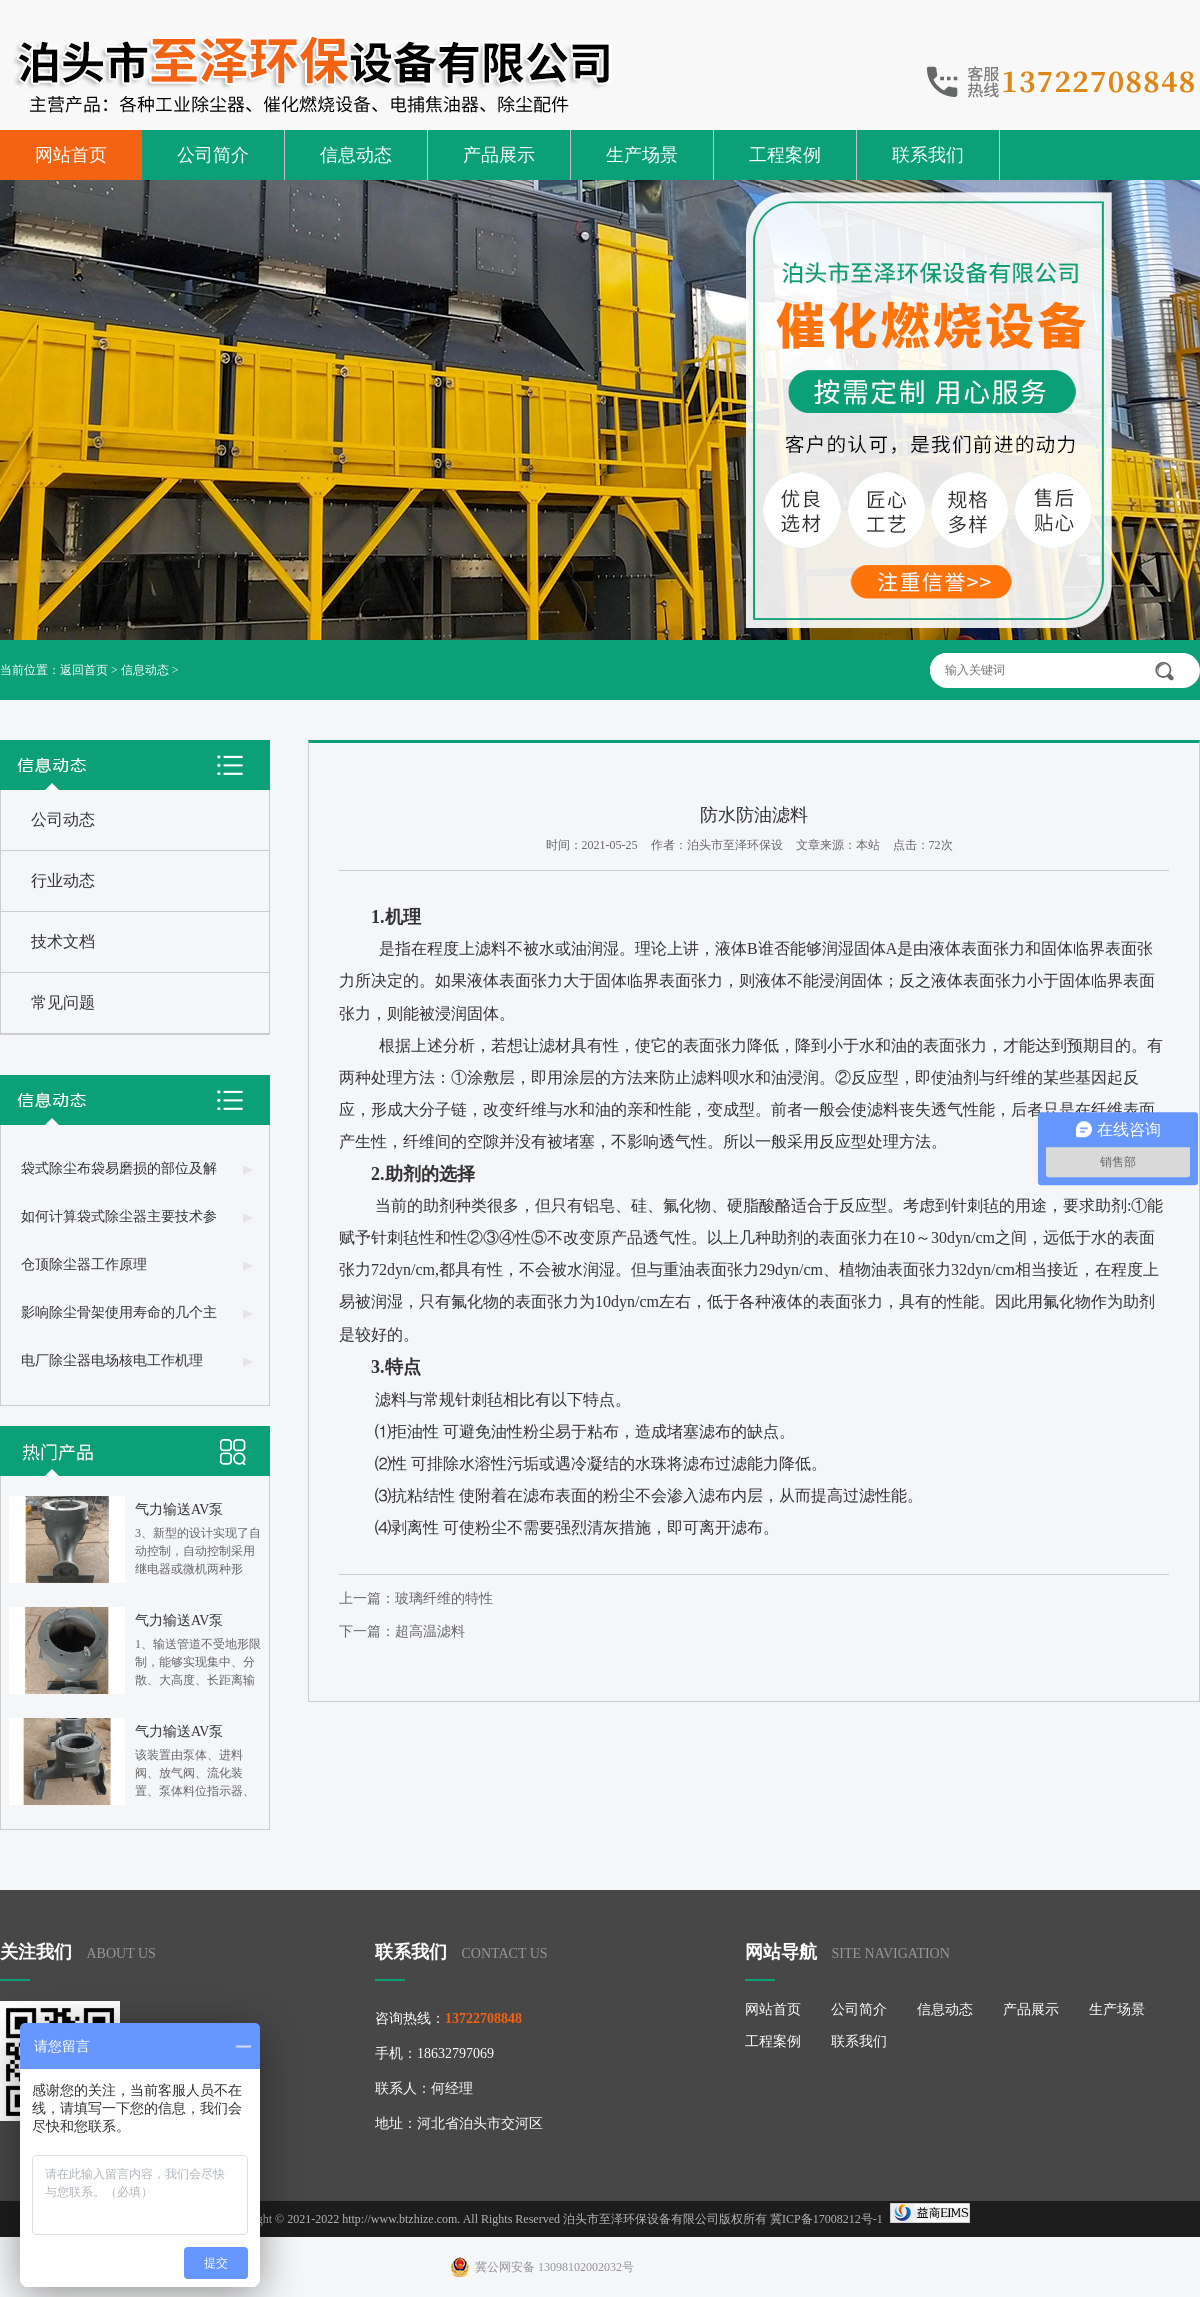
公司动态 (63, 819)
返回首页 (84, 670)
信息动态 (356, 155)
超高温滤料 (430, 1631)
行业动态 (63, 880)
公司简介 (213, 155)
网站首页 (71, 155)
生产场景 (642, 155)
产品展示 (499, 155)
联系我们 (928, 155)
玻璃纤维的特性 (444, 1598)
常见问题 (63, 1002)
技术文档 (63, 941)
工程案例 (785, 155)
